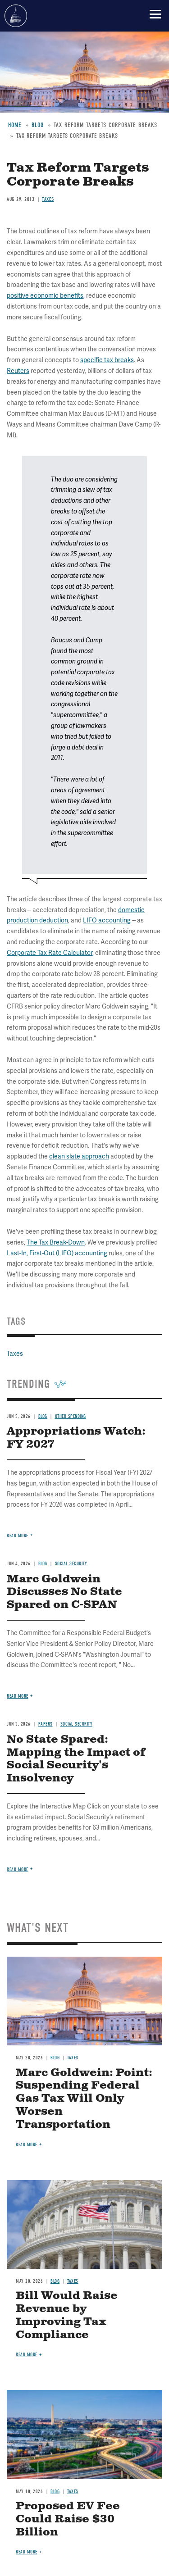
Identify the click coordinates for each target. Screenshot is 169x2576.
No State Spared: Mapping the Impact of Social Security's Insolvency (76, 1758)
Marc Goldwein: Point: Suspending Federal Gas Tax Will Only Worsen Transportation (84, 2099)
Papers (45, 1724)
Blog (54, 2058)
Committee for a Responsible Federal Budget (16, 16)
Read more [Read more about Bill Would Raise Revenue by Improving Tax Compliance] (26, 2355)
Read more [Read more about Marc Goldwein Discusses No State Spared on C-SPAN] (17, 1696)
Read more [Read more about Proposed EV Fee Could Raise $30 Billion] (26, 2552)
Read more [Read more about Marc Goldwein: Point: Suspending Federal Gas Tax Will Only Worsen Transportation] (26, 2145)
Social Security (76, 1724)
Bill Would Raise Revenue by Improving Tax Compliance (67, 2315)
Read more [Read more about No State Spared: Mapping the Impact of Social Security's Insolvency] (17, 1869)
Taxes (72, 2058)
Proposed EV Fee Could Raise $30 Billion (68, 2519)
